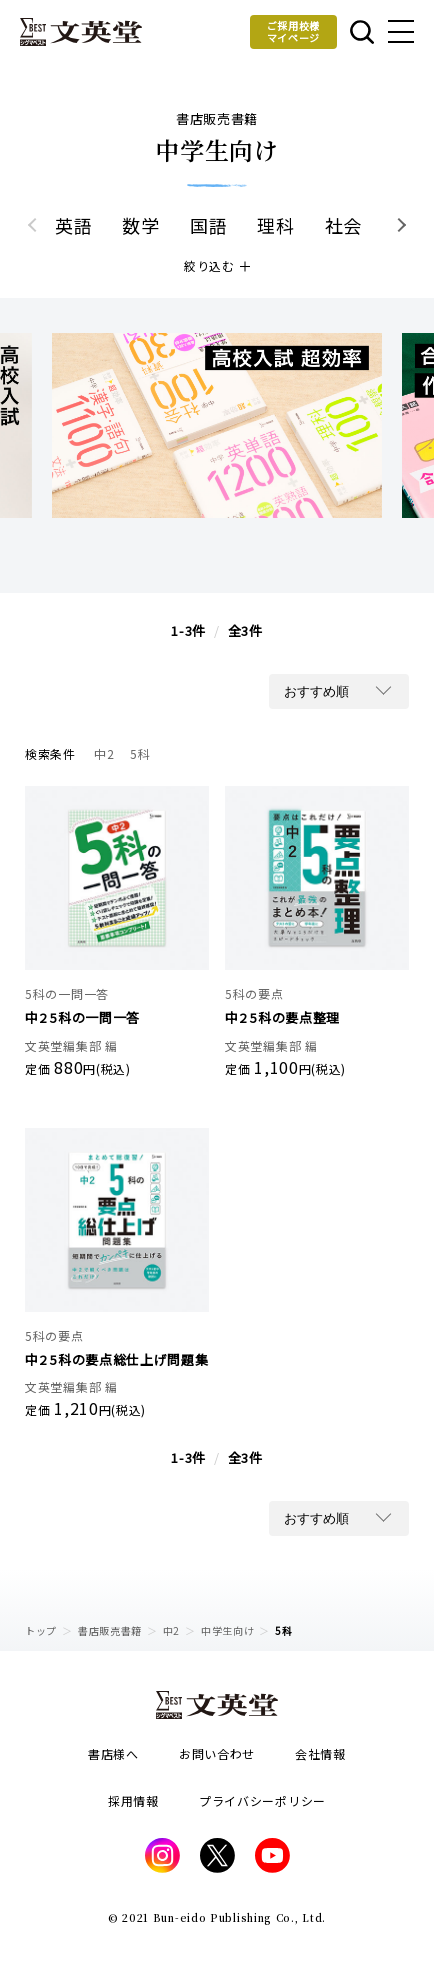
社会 (343, 225)
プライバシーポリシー (262, 1800)
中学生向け (228, 1630)
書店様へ (113, 1753)
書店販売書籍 (110, 1630)
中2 (171, 1630)
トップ (41, 1630)
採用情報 (133, 1800)
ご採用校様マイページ (294, 31)
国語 (208, 225)
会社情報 (320, 1753)
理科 (275, 225)
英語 (73, 225)
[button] (399, 225)
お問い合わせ (217, 1753)
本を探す (362, 32)
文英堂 (81, 32)
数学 (140, 225)
